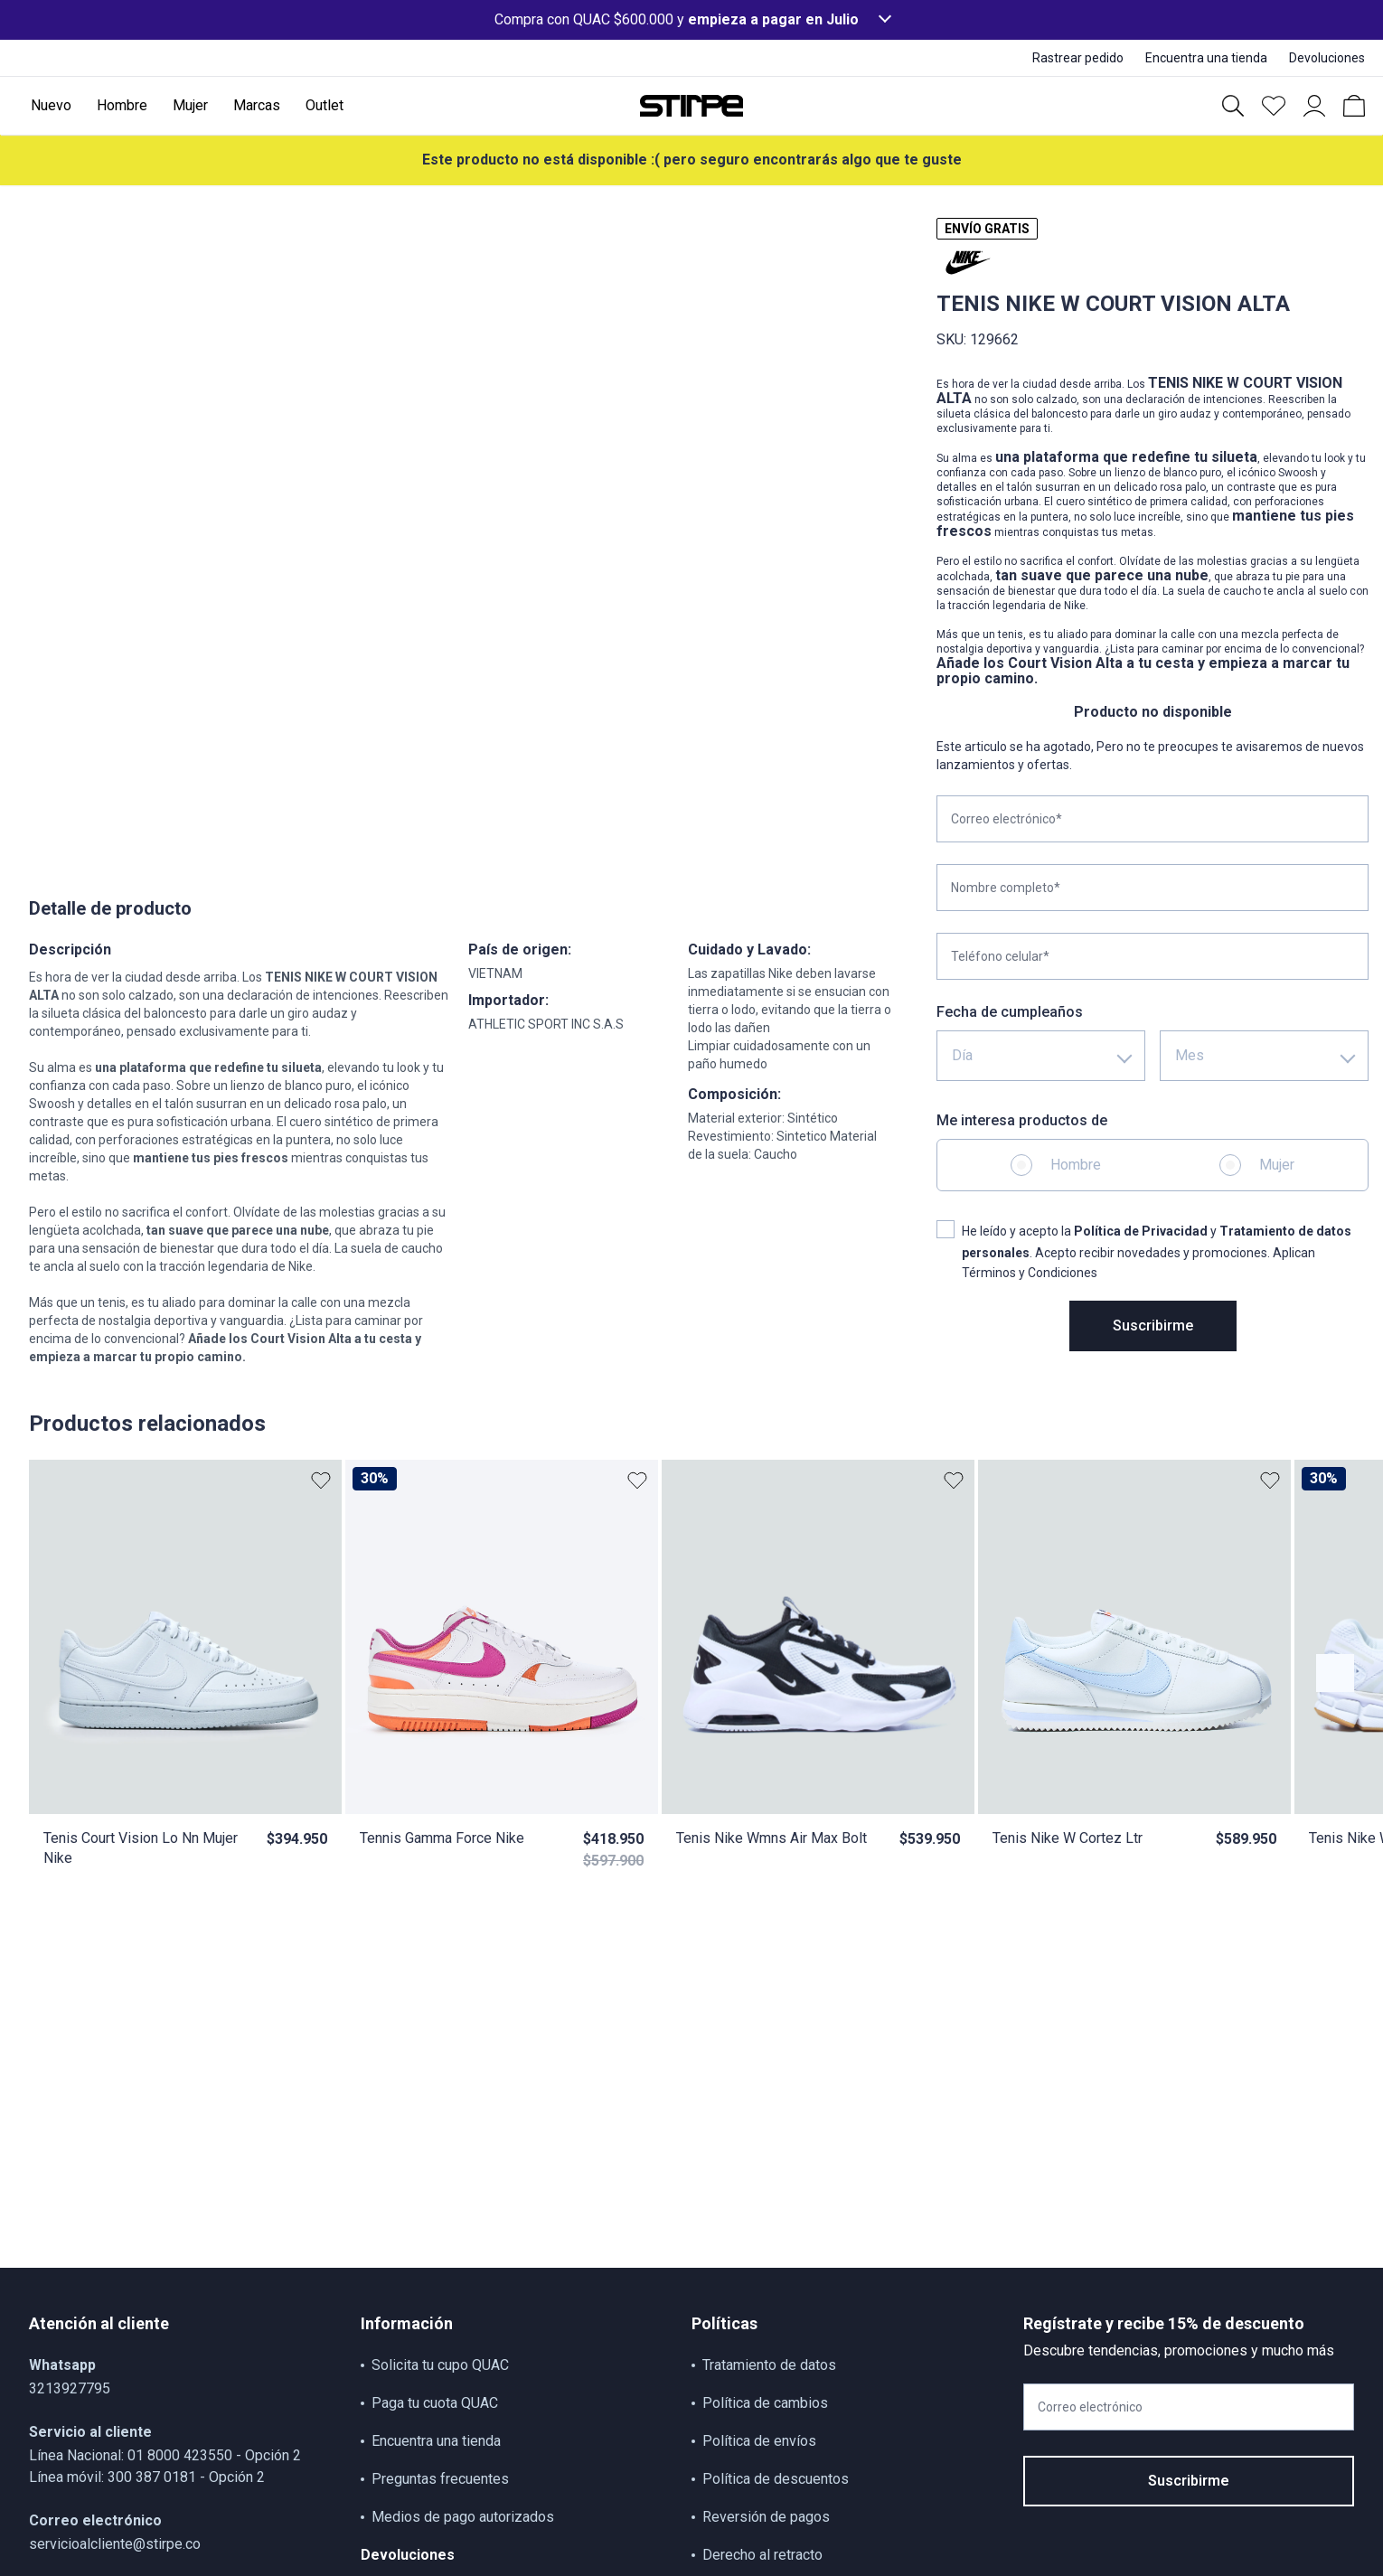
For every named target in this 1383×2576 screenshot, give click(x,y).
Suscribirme (1153, 1325)
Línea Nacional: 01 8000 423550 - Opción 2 (165, 2455)
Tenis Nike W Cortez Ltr (1068, 1838)
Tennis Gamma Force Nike (442, 1838)
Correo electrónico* (1006, 819)
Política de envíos (759, 2440)
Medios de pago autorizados (463, 2516)
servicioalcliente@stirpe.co (115, 2543)
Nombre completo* (1005, 887)
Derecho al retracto (762, 2554)
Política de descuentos (775, 2478)
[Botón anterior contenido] (1335, 1673)
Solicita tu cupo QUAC (440, 2365)
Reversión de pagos (766, 2516)
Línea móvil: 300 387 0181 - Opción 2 (147, 2477)
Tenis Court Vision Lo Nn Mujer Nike (140, 1847)
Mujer (1276, 1164)
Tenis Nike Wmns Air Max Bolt (771, 1838)
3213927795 (69, 2388)
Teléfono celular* (1000, 956)
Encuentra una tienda (436, 2440)
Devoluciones (408, 2554)
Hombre (1075, 1164)
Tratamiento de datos (769, 2365)
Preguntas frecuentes (440, 2478)
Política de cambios (765, 2402)
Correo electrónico (1090, 2407)
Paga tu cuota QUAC (435, 2402)
